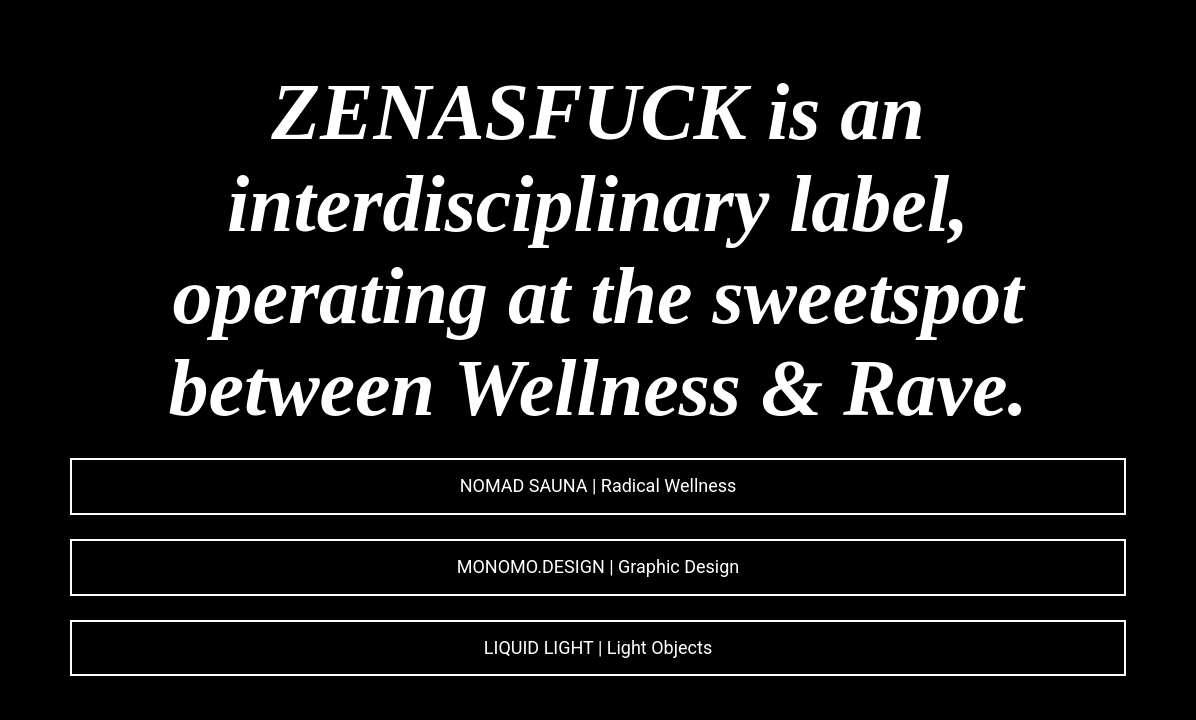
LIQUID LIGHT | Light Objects (598, 647)
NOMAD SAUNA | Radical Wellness (598, 485)
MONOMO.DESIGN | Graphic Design (598, 566)
